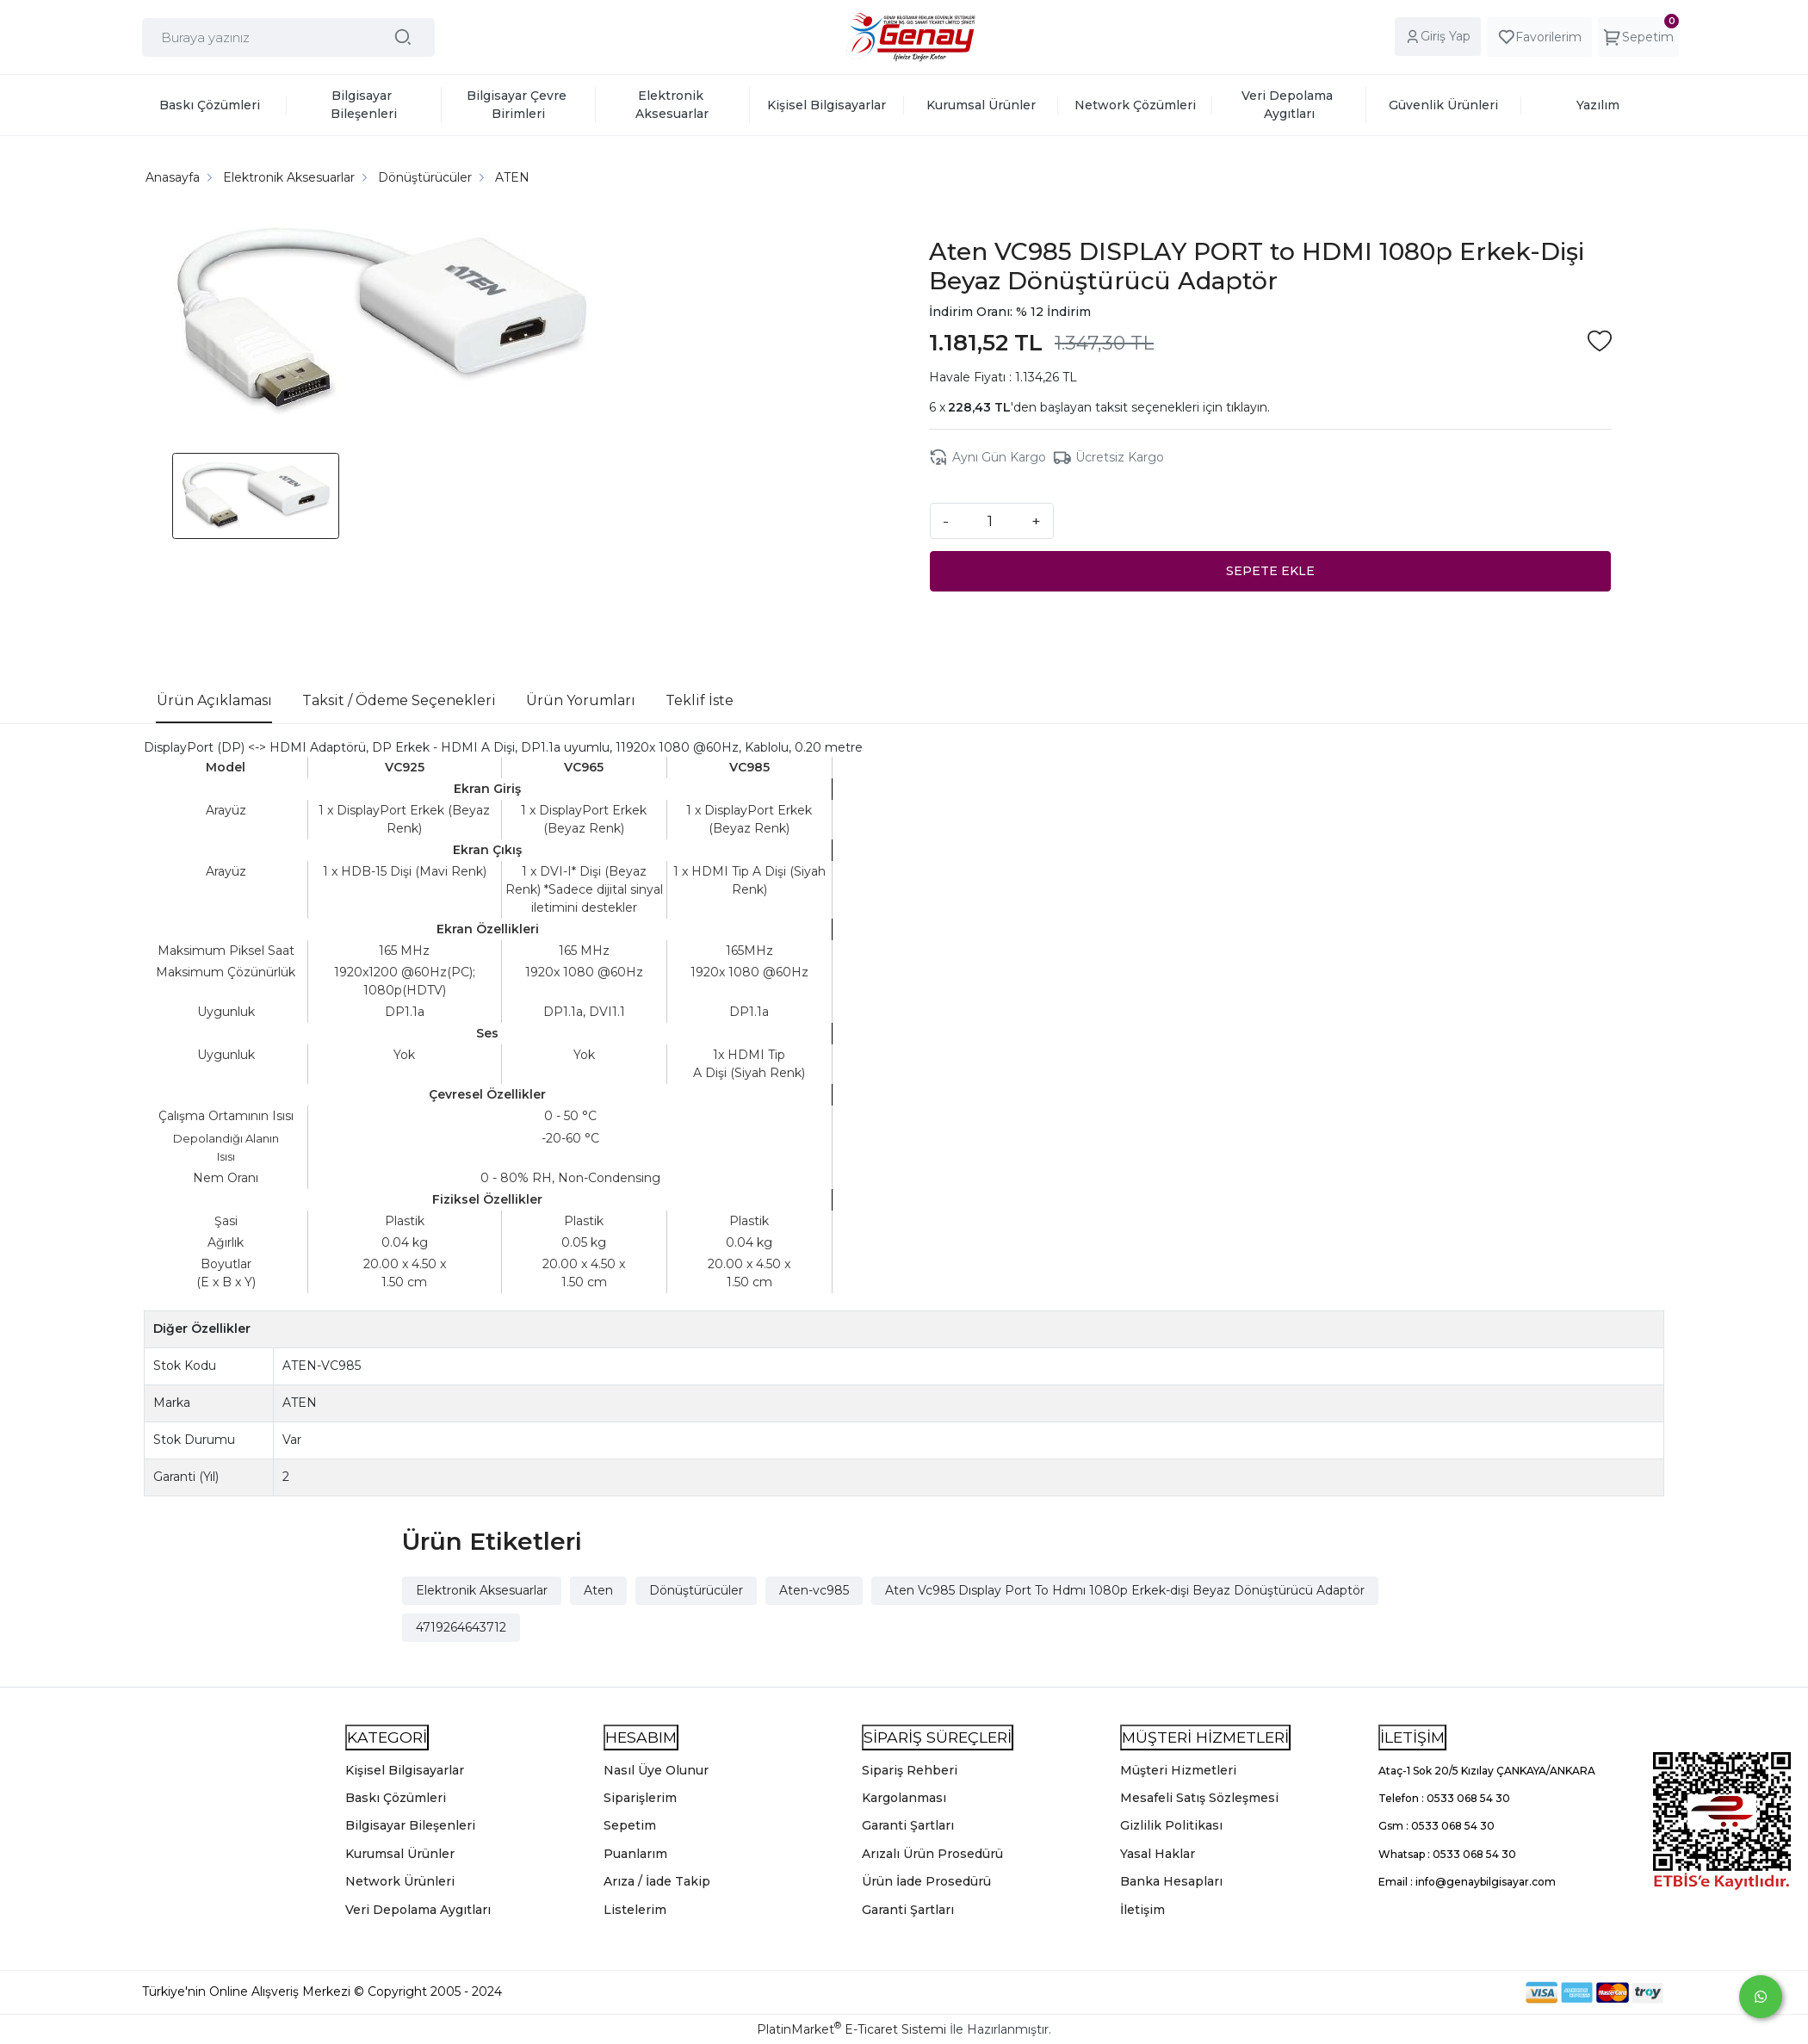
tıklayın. (1248, 407)
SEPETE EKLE (1270, 570)
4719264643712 (461, 1626)
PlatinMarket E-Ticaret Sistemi (851, 2028)
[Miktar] (990, 520)
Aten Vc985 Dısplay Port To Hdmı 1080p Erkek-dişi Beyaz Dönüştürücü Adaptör (1125, 1589)
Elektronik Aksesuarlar (482, 1589)
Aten (598, 1589)
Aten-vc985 (814, 1589)
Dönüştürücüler (696, 1589)
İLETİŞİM (1412, 1736)
